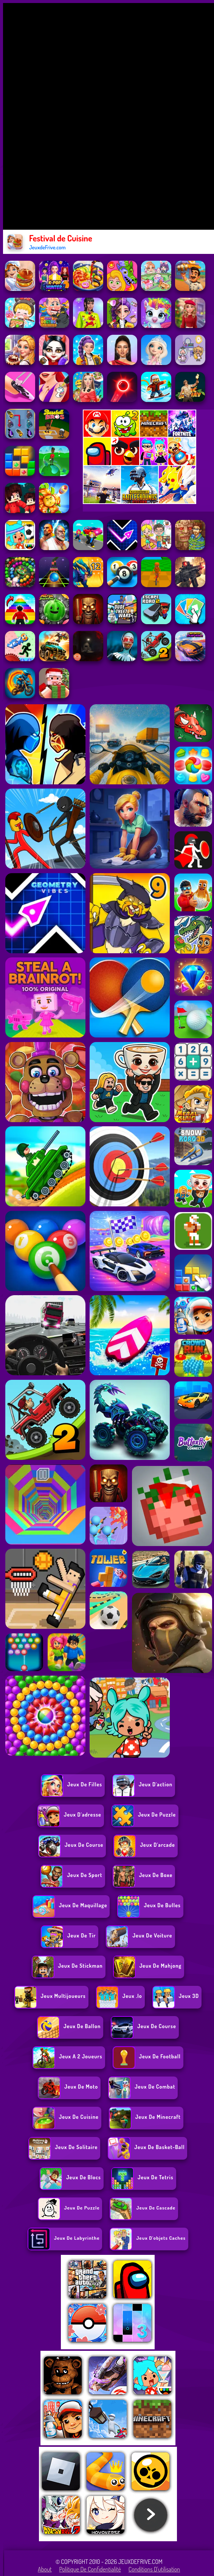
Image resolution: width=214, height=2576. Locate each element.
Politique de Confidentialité (90, 2569)
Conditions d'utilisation (154, 2569)
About (45, 2569)
